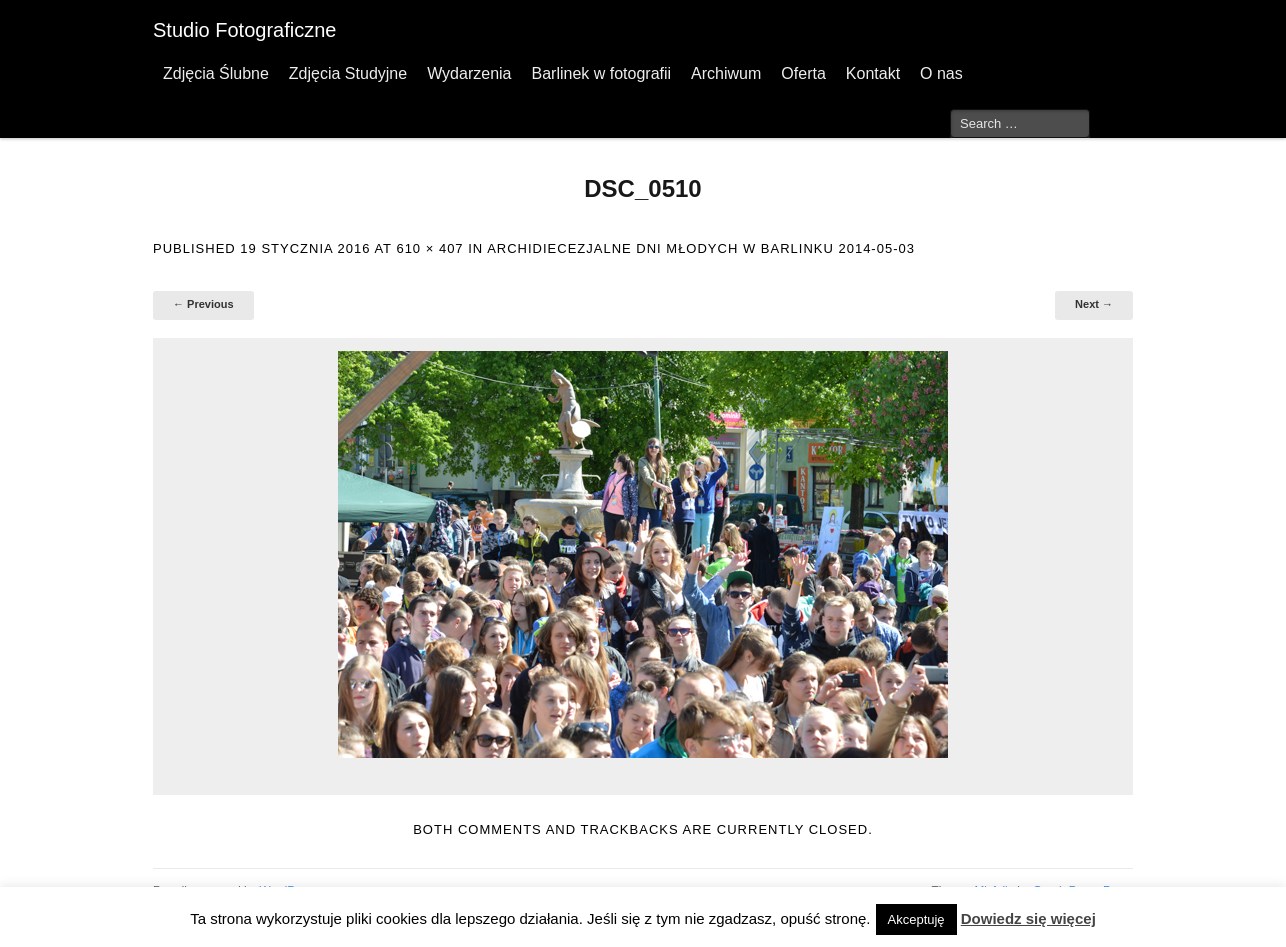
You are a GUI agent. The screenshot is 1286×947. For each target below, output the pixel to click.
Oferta (803, 73)
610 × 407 (429, 248)
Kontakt (873, 73)
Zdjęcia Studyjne (348, 73)
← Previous (203, 304)
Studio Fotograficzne (244, 30)
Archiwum (726, 73)
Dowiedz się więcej (1028, 918)
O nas (941, 73)
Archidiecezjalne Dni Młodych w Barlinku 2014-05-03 (701, 248)
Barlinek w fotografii (601, 73)
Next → (1094, 304)
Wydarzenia (469, 73)
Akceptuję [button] (916, 919)
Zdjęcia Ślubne (216, 73)
